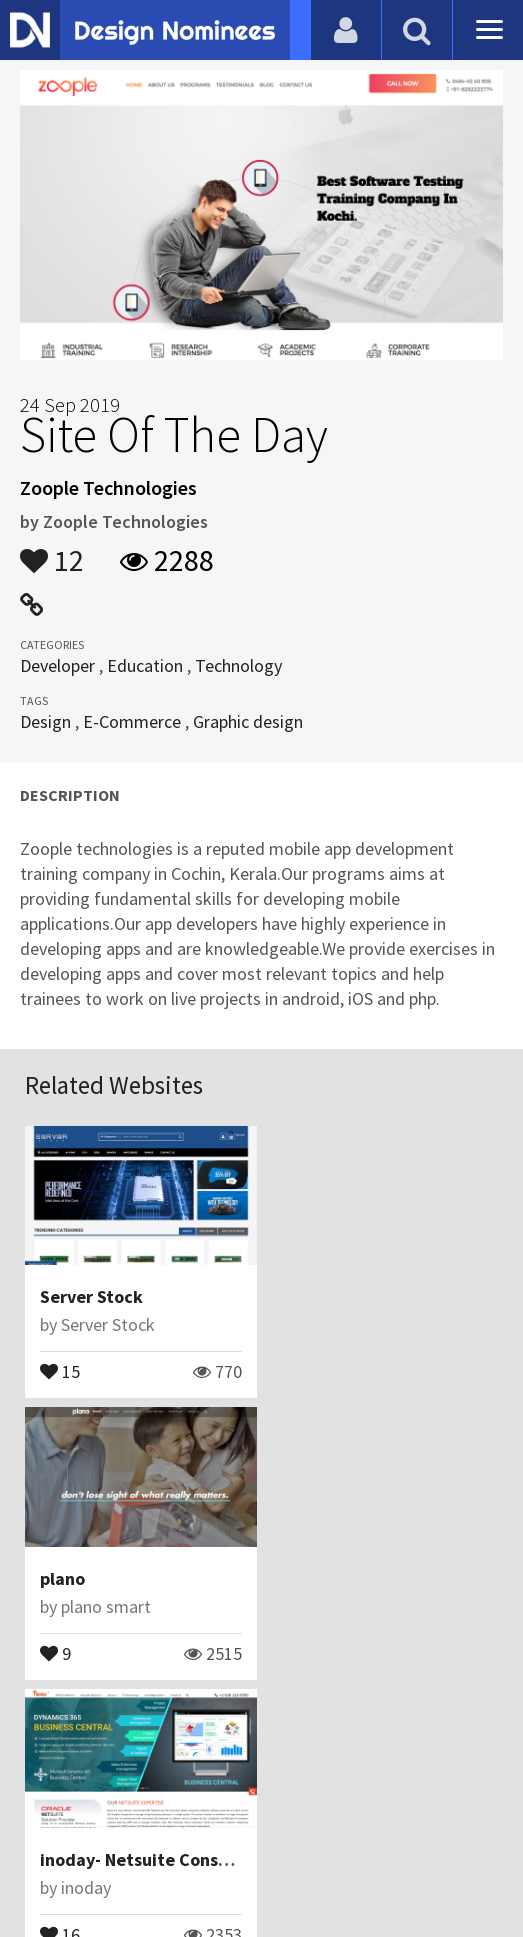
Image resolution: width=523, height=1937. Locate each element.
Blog (78, 1821)
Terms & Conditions (387, 1821)
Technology (238, 665)
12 (52, 551)
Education (145, 665)
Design (45, 721)
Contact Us (153, 1821)
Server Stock (91, 1296)
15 (60, 1370)
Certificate (250, 1821)
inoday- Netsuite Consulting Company (192, 1577)
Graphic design (248, 721)
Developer (57, 665)
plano (303, 1296)
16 (60, 1651)
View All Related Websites (262, 1735)
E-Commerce (132, 721)
